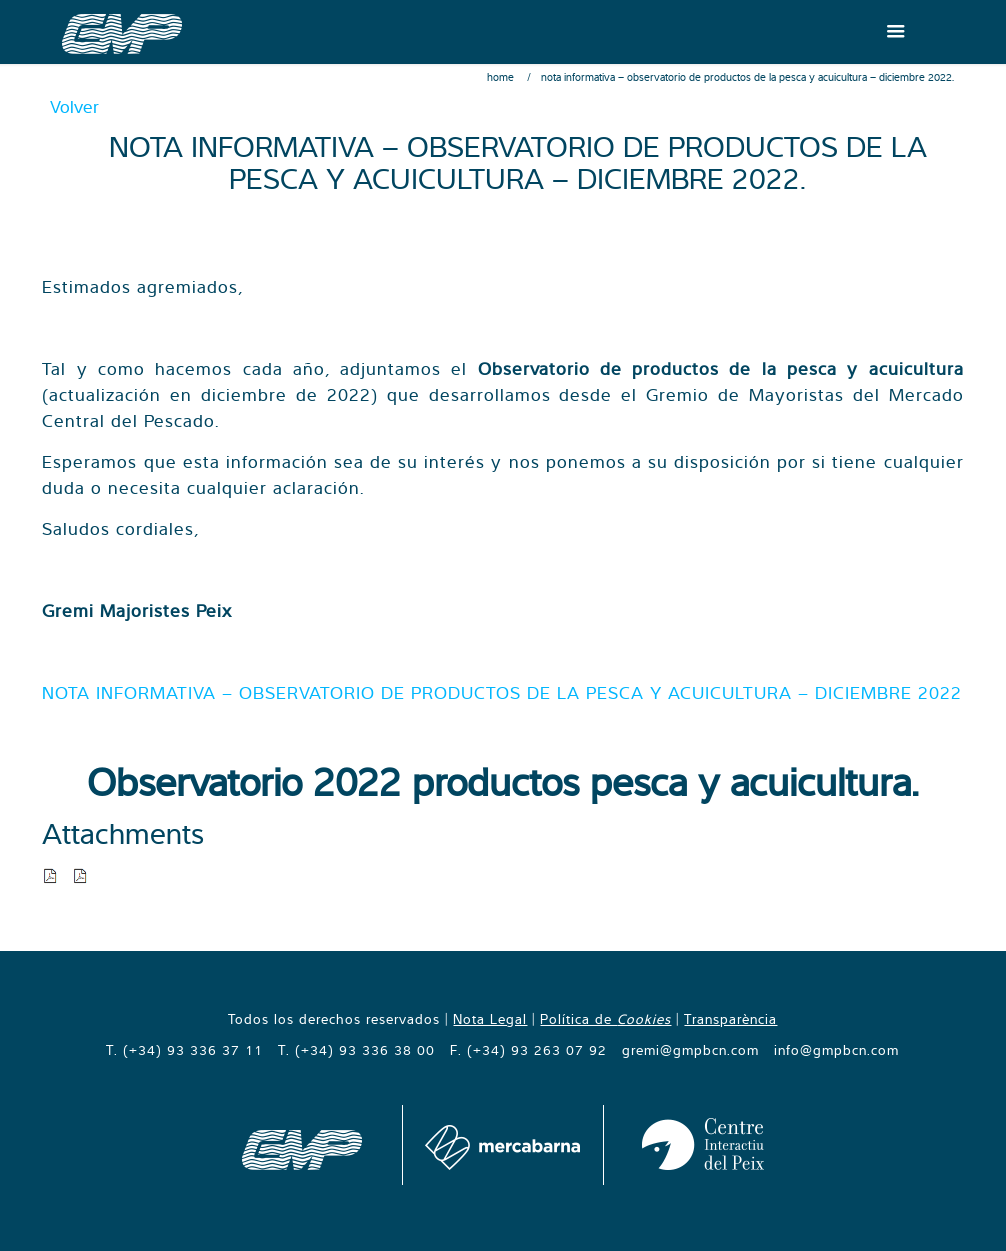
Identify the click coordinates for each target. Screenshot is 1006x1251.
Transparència (730, 1019)
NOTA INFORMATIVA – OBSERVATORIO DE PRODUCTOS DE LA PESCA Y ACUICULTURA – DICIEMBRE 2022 (502, 692)
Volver (74, 106)
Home (500, 77)
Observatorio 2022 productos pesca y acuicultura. (503, 781)
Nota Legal (490, 1019)
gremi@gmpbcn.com (690, 1050)
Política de (605, 1019)
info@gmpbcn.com (836, 1050)
